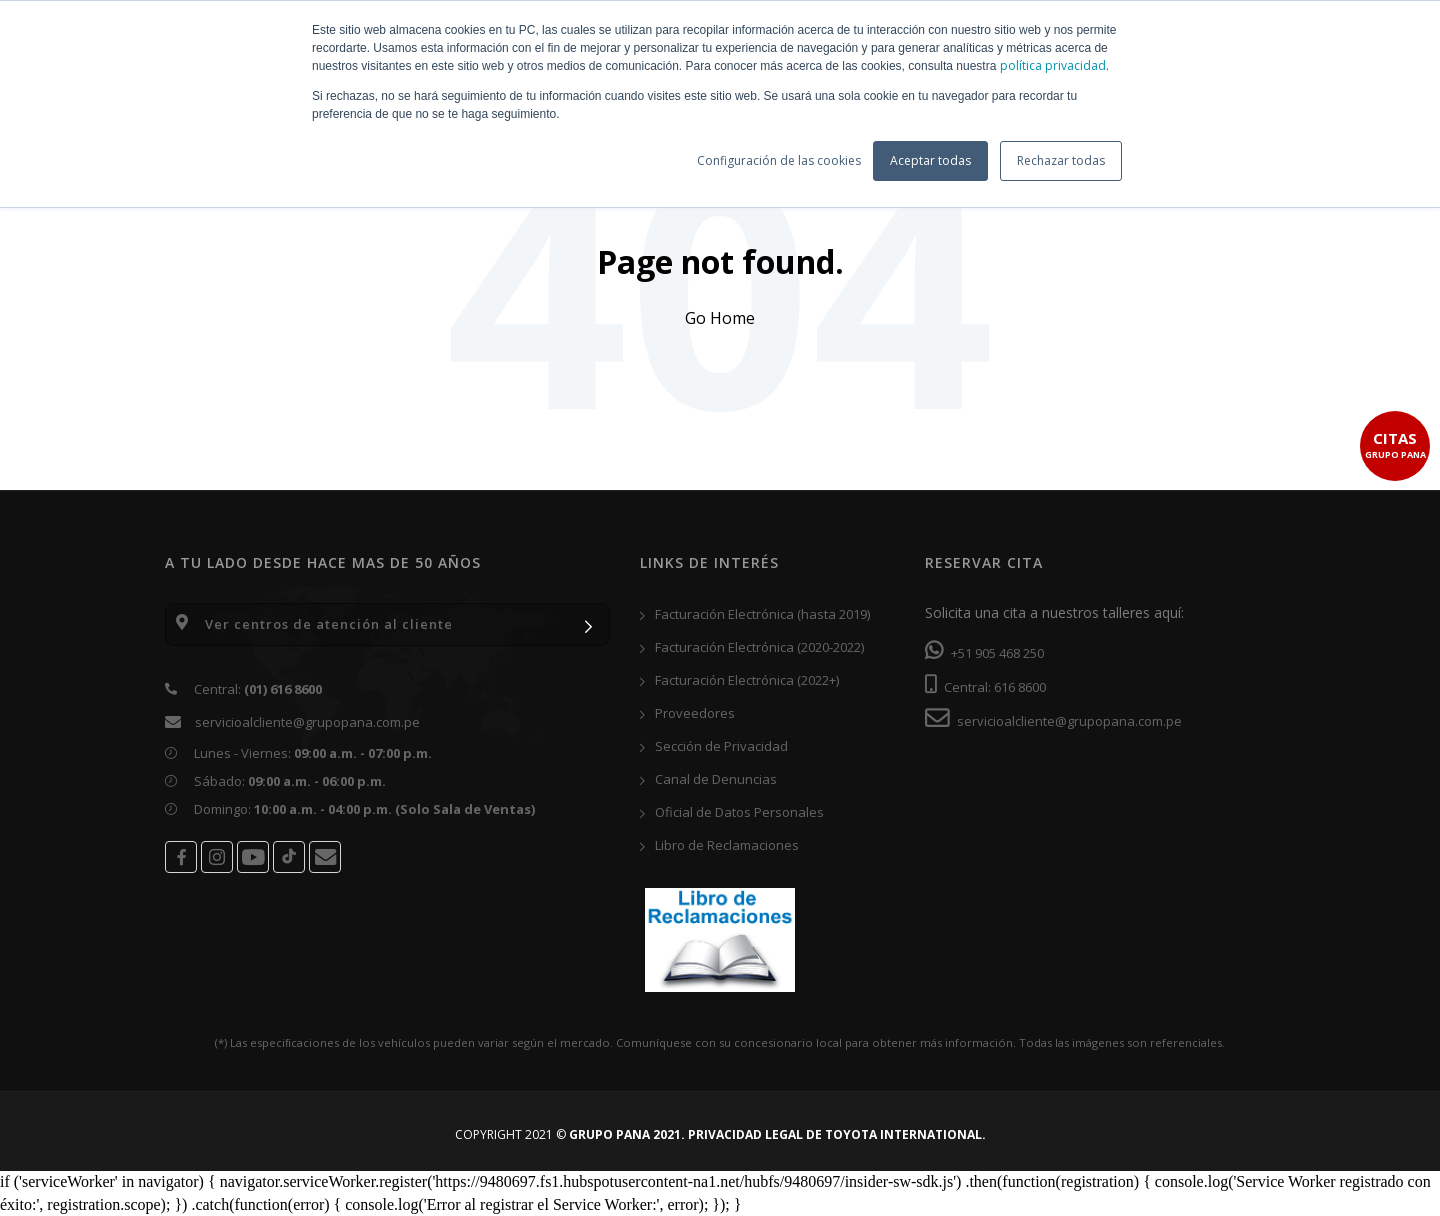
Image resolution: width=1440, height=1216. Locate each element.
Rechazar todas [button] (1061, 160)
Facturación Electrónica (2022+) (739, 680)
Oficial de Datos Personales (732, 812)
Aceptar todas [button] (930, 160)
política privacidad (1053, 65)
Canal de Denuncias (708, 779)
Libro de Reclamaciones (719, 845)
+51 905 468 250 (984, 653)
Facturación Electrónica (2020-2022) (752, 647)
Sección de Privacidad (714, 746)
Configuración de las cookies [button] (779, 160)
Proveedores (687, 713)
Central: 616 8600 (985, 687)
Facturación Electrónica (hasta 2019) (755, 614)
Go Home (720, 318)
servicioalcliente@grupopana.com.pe (307, 722)
